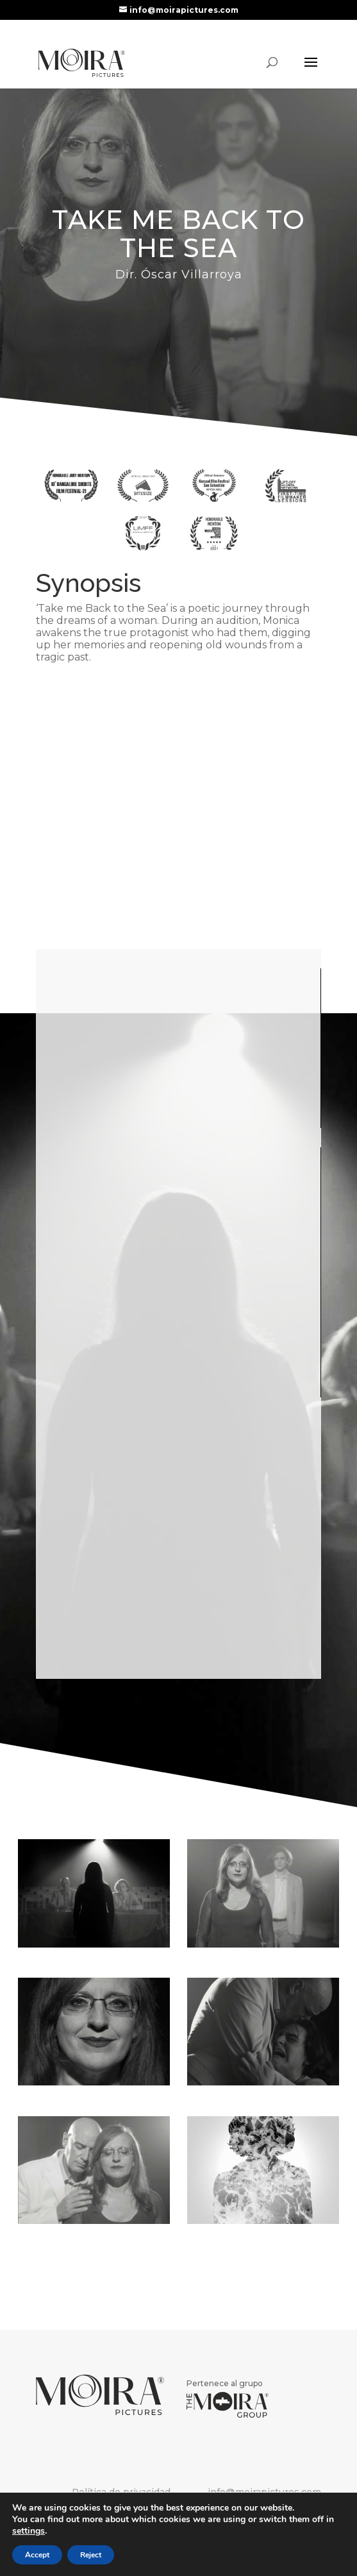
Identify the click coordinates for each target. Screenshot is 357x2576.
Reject (90, 2555)
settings (28, 2531)
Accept (37, 2555)
